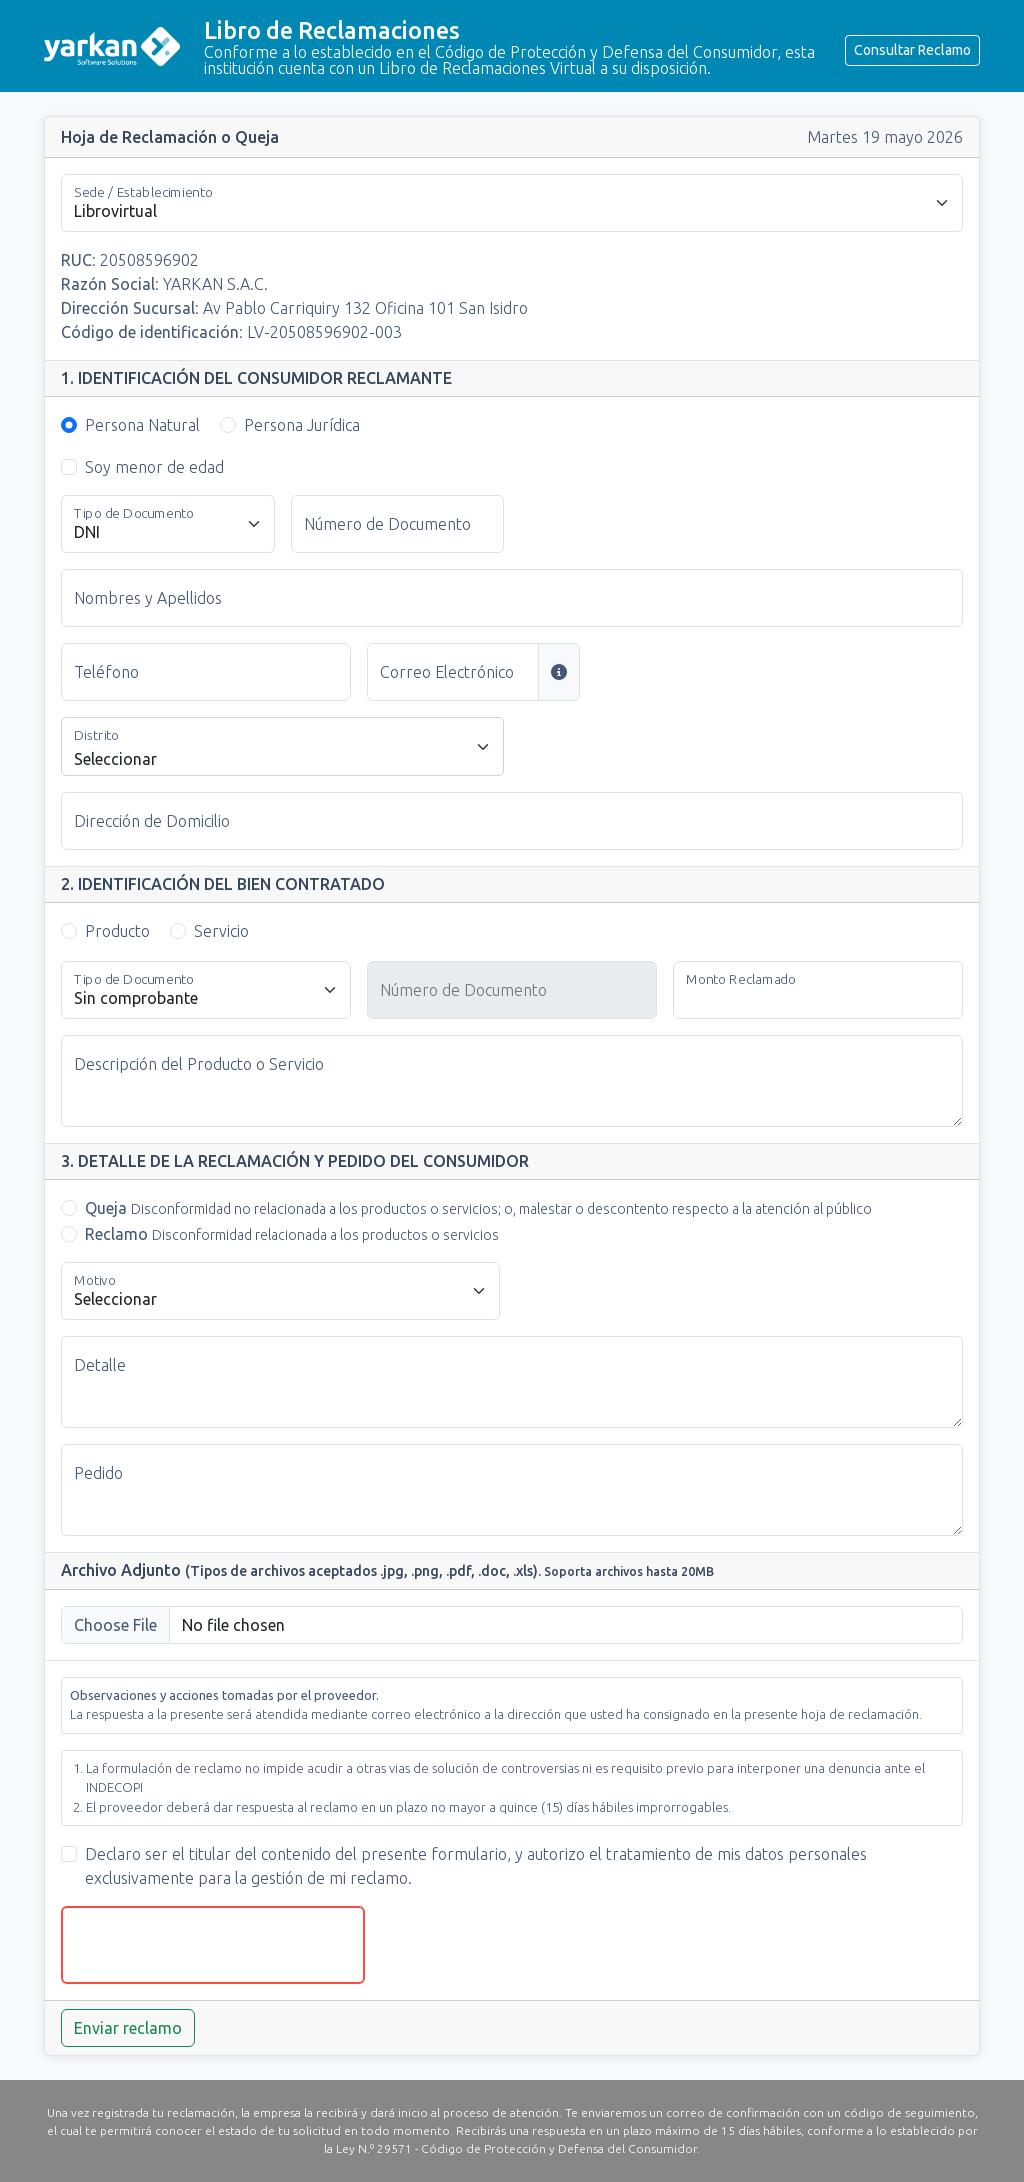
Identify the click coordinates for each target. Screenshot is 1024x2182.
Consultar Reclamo (912, 50)
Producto (117, 931)
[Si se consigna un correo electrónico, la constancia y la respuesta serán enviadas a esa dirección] (559, 672)
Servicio (221, 931)
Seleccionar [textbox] (115, 759)
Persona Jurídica (302, 425)
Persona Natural (142, 425)
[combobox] (282, 746)
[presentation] (213, 1945)
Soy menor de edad (154, 467)
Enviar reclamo (128, 2028)
